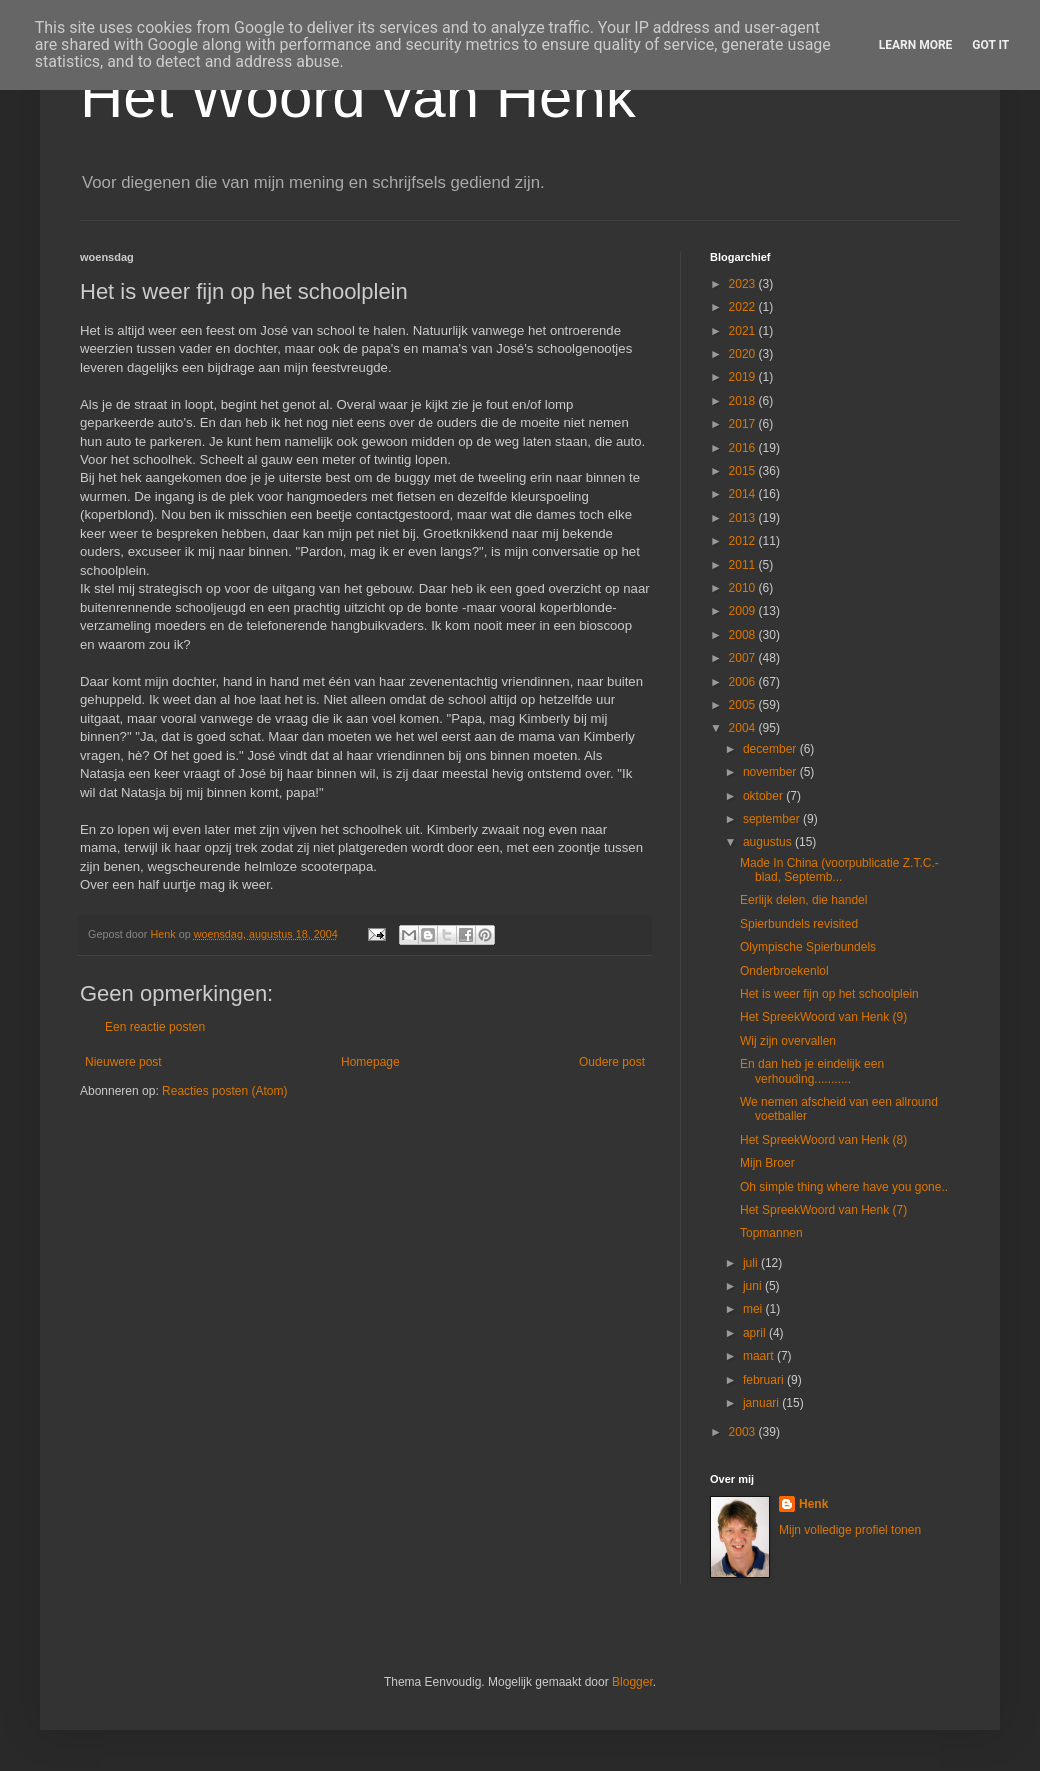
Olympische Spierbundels (808, 947)
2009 (744, 611)
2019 (744, 377)
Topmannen (771, 1233)
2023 (744, 284)
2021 (744, 331)
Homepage (370, 1062)
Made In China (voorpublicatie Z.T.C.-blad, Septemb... (839, 870)
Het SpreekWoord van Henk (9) (823, 1017)
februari (765, 1380)
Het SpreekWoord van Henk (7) (823, 1210)
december (771, 749)
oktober (764, 796)
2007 (744, 658)
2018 (744, 401)
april (756, 1333)
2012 (744, 541)
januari (762, 1403)
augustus (769, 842)
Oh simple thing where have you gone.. (844, 1187)
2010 (744, 588)
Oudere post (612, 1062)
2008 (744, 635)
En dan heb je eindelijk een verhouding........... (812, 1071)
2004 (744, 728)
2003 (744, 1432)
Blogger (632, 1682)
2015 (744, 471)
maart (760, 1356)
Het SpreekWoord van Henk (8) (823, 1140)
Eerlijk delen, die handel (803, 900)
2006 (744, 682)
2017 (744, 424)
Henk (813, 1504)
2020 (744, 354)
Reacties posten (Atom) (224, 1091)
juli (752, 1263)
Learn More (916, 45)
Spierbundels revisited (799, 924)
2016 (744, 448)
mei (754, 1309)
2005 (744, 705)
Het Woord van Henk (358, 96)
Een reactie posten (155, 1027)
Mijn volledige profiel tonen (850, 1530)
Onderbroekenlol (784, 971)
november (771, 772)
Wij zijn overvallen (788, 1041)
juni (754, 1286)
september (773, 819)
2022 (744, 307)
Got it (990, 45)
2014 (744, 494)
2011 (744, 565)
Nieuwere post (123, 1062)
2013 (744, 518)
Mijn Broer (767, 1163)
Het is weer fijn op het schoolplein (829, 994)
